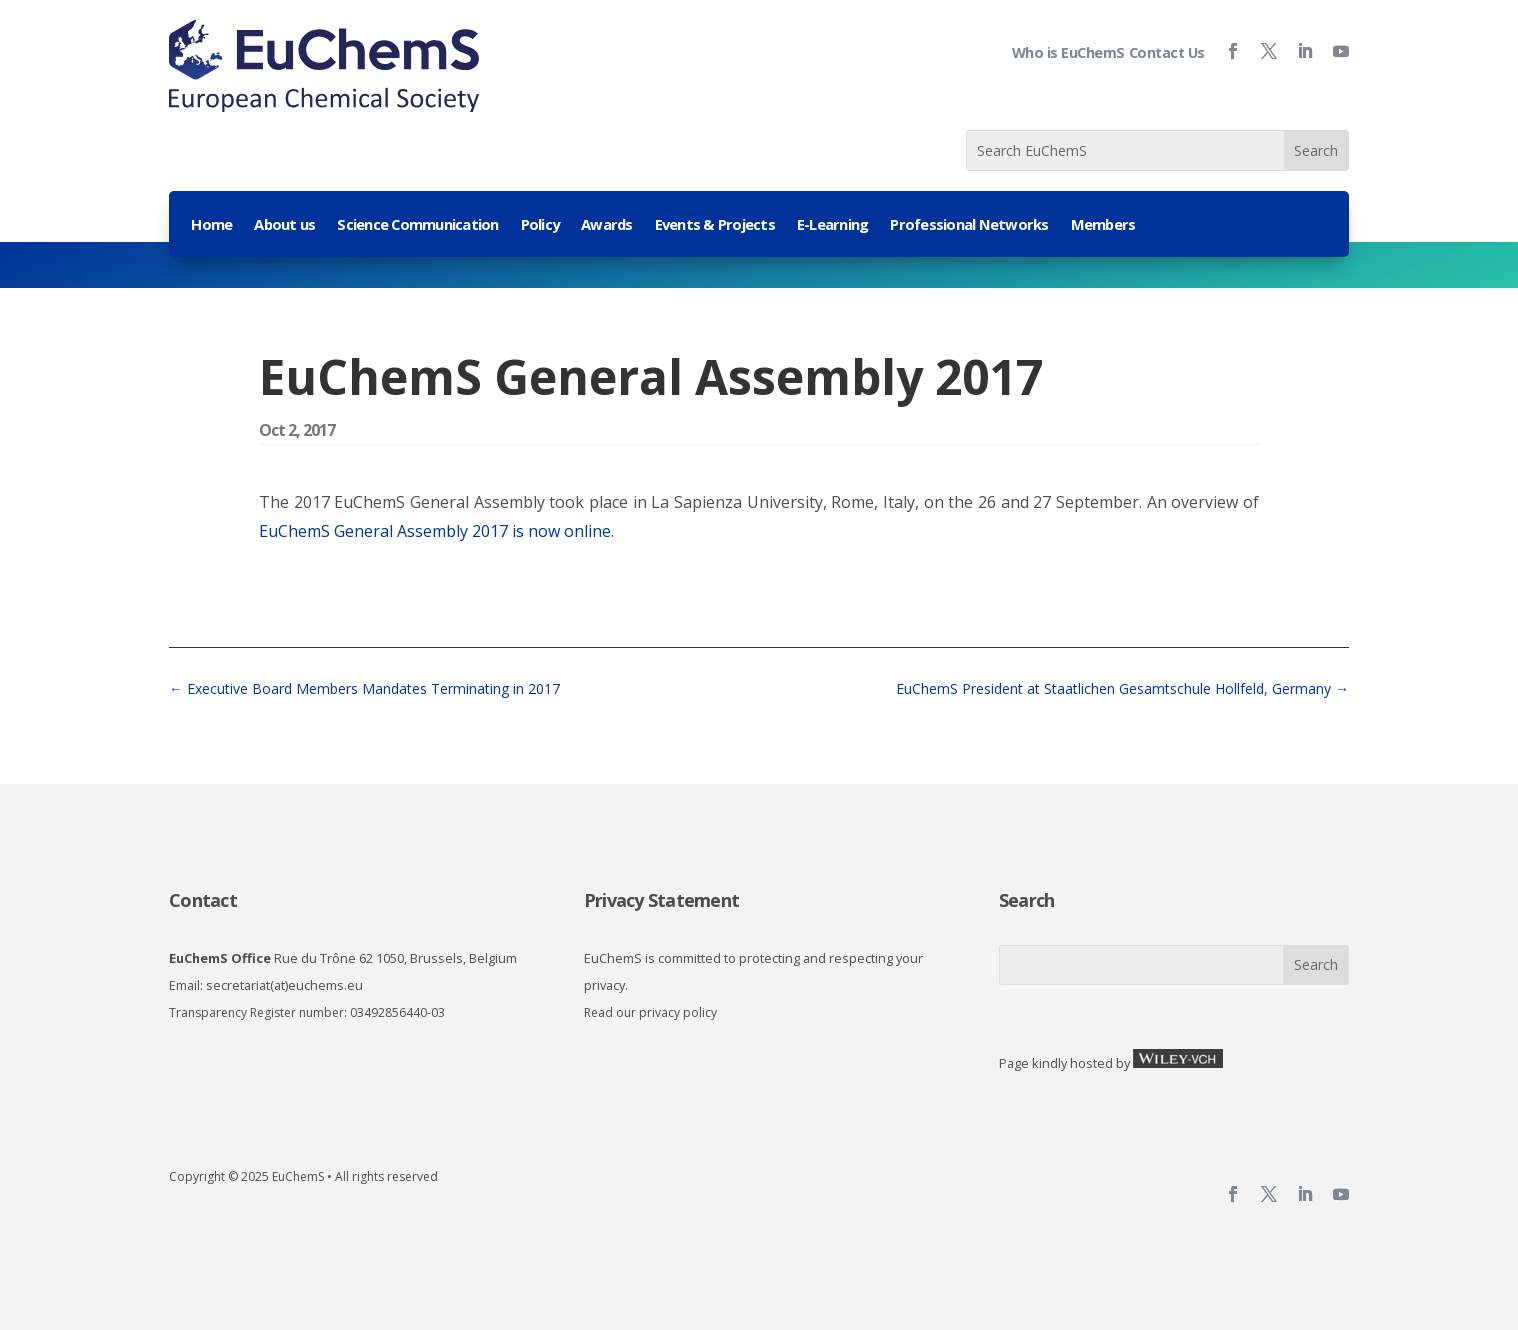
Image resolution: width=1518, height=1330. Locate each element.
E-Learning (833, 225)
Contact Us (1167, 52)
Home (211, 225)
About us (284, 225)
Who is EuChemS (1068, 52)
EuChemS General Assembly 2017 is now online (435, 531)
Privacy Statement (661, 900)
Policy (540, 225)
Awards (607, 225)
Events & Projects (715, 225)
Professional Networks (969, 225)
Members (1103, 225)
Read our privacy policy (650, 1012)
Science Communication (417, 225)
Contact (203, 900)
